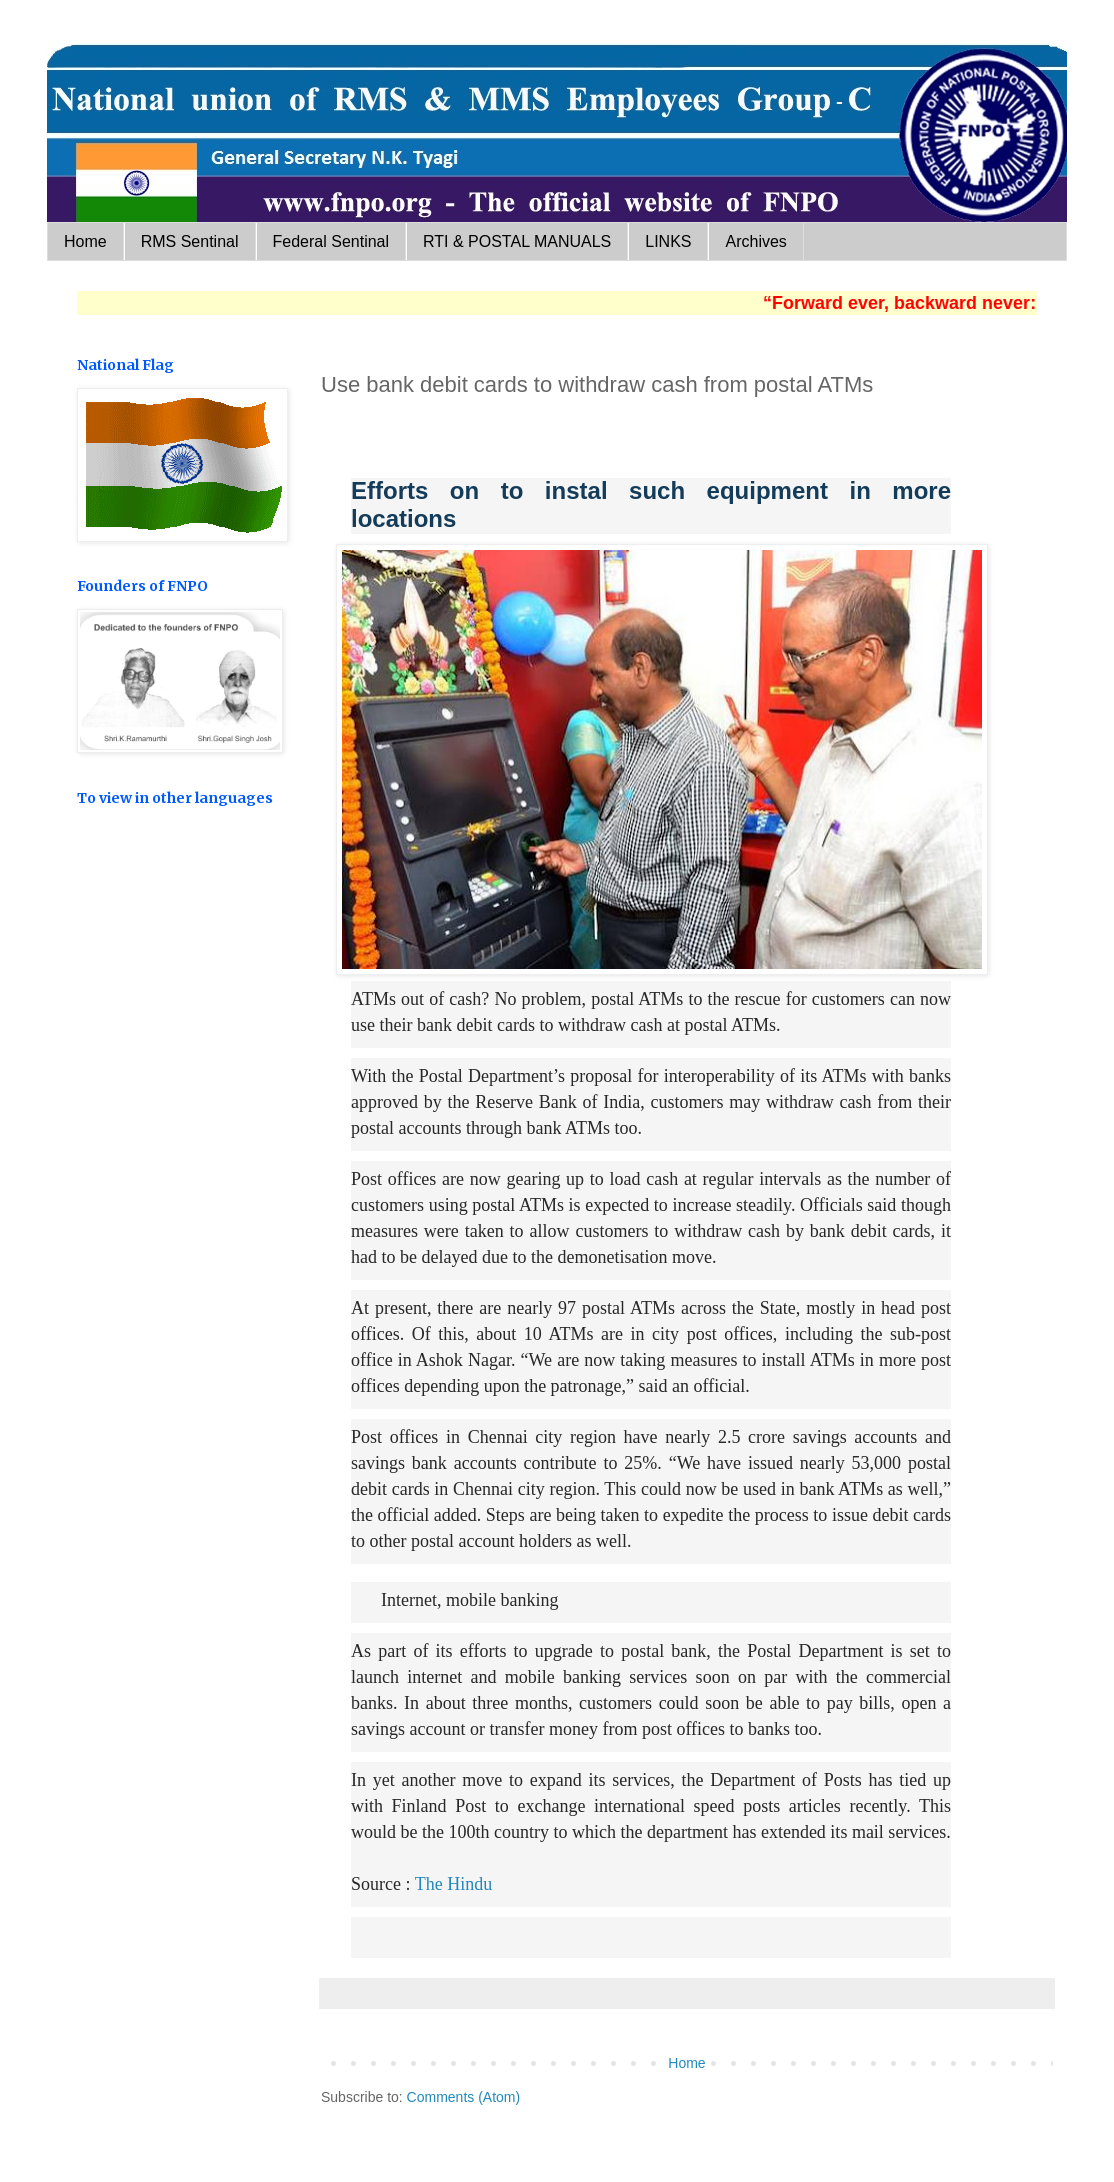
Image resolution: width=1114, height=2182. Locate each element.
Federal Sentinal (331, 241)
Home (85, 241)
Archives (755, 241)
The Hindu (453, 1884)
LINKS (668, 241)
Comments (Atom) (464, 2097)
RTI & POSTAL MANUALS (517, 241)
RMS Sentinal (190, 241)
